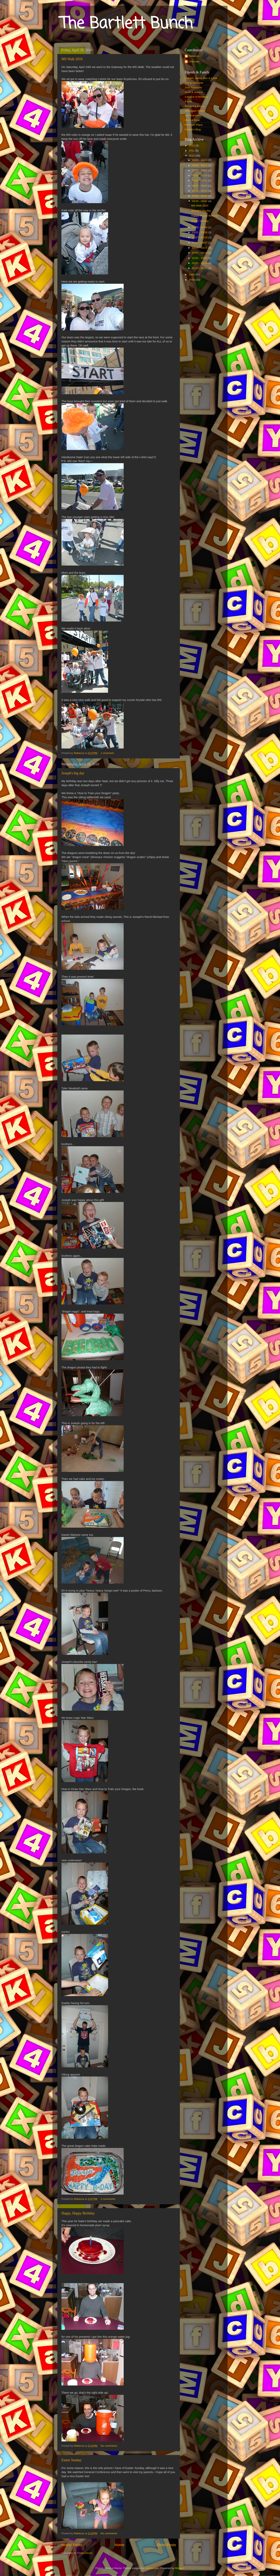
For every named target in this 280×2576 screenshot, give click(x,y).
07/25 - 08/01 (200, 170)
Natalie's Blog (193, 129)
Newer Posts (71, 2545)
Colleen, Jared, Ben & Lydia (201, 78)
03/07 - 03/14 (200, 237)
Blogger (179, 2568)
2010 (192, 155)
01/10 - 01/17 (200, 268)
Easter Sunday (71, 2460)
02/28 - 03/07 (200, 242)
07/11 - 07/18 (200, 175)
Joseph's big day (72, 773)
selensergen (152, 2568)
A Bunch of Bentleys (196, 96)
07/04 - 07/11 (200, 180)
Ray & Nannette (194, 82)
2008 (192, 279)
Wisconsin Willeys (195, 110)
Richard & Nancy (194, 106)
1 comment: (108, 753)
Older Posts (166, 2545)
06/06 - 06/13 (200, 190)
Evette (188, 101)
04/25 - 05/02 (200, 201)
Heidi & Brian (192, 120)
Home (119, 2545)
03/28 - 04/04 (200, 227)
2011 (192, 150)
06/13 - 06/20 (200, 185)
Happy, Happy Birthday (78, 2213)
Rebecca (194, 56)
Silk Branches (193, 115)
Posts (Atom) (85, 2553)
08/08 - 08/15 (200, 165)
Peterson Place (194, 124)
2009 (192, 274)
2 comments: (108, 2198)
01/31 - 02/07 (200, 258)
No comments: (109, 2445)
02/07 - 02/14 (200, 252)
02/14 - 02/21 (200, 247)
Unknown (194, 61)
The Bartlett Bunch (126, 24)
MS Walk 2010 (71, 59)
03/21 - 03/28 (200, 232)
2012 (192, 145)
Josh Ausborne (193, 87)
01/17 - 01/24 (200, 263)
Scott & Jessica (194, 92)
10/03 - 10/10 (200, 160)
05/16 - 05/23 (200, 195)
